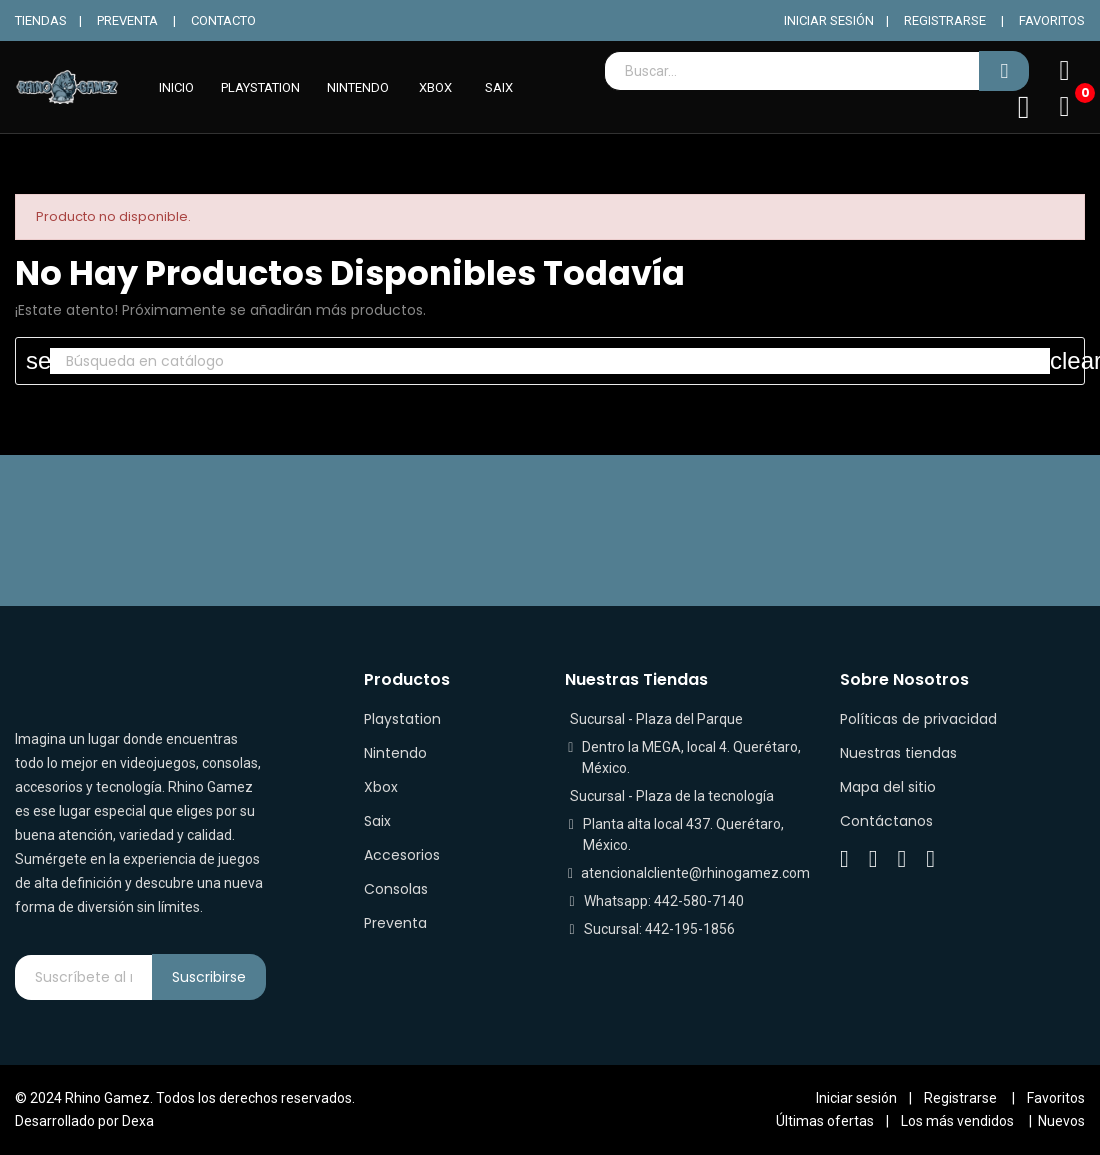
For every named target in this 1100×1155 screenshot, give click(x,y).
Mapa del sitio (888, 787)
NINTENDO (358, 87)
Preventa (395, 923)
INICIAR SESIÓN (829, 20)
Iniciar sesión (856, 1098)
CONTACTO (223, 20)
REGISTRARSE (945, 20)
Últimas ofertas (825, 1121)
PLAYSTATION (260, 87)
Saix (377, 821)
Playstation (402, 719)
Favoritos (1056, 1098)
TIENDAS (41, 20)
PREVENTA (127, 20)
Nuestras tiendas (898, 753)
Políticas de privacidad (918, 719)
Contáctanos (886, 821)
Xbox (381, 787)
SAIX (499, 87)
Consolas (396, 889)
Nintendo (395, 753)
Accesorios (402, 855)
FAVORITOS (1052, 20)
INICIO (176, 87)
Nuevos (1061, 1121)
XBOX (435, 87)
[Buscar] (550, 361)
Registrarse (960, 1098)
